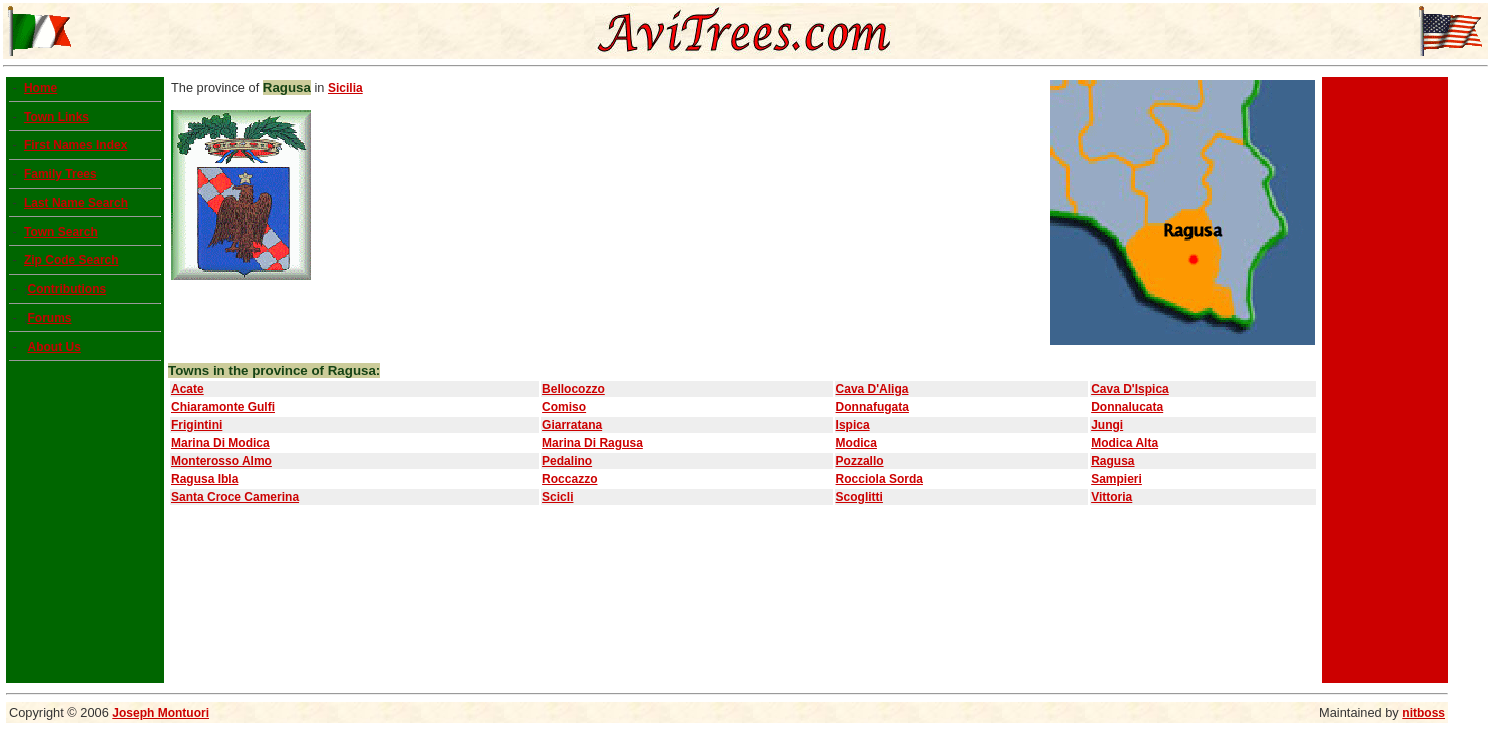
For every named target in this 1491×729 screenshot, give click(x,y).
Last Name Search (76, 203)
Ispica (853, 425)
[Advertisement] (1385, 380)
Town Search (61, 232)
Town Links (56, 117)
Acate (187, 389)
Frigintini (196, 425)
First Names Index (75, 145)
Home (40, 88)
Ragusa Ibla (204, 479)
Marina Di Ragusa (592, 443)
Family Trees (60, 174)
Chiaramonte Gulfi (223, 407)
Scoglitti (859, 497)
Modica (856, 443)
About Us (53, 347)
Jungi (1107, 425)
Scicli (557, 497)
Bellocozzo (573, 389)
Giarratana (572, 425)
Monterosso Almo (221, 461)
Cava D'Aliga (872, 389)
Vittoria (1111, 497)
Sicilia (345, 88)
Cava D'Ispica (1130, 389)
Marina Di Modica (220, 443)
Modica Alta (1124, 443)
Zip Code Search (71, 260)
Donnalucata (1127, 407)
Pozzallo (860, 461)
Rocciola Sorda (879, 479)
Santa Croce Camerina (235, 497)
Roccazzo (569, 479)
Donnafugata (872, 407)
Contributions (66, 289)
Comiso (564, 407)
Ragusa (1112, 461)
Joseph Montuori (160, 713)
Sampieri (1116, 479)
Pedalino (567, 461)
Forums (49, 318)
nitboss (1423, 713)
